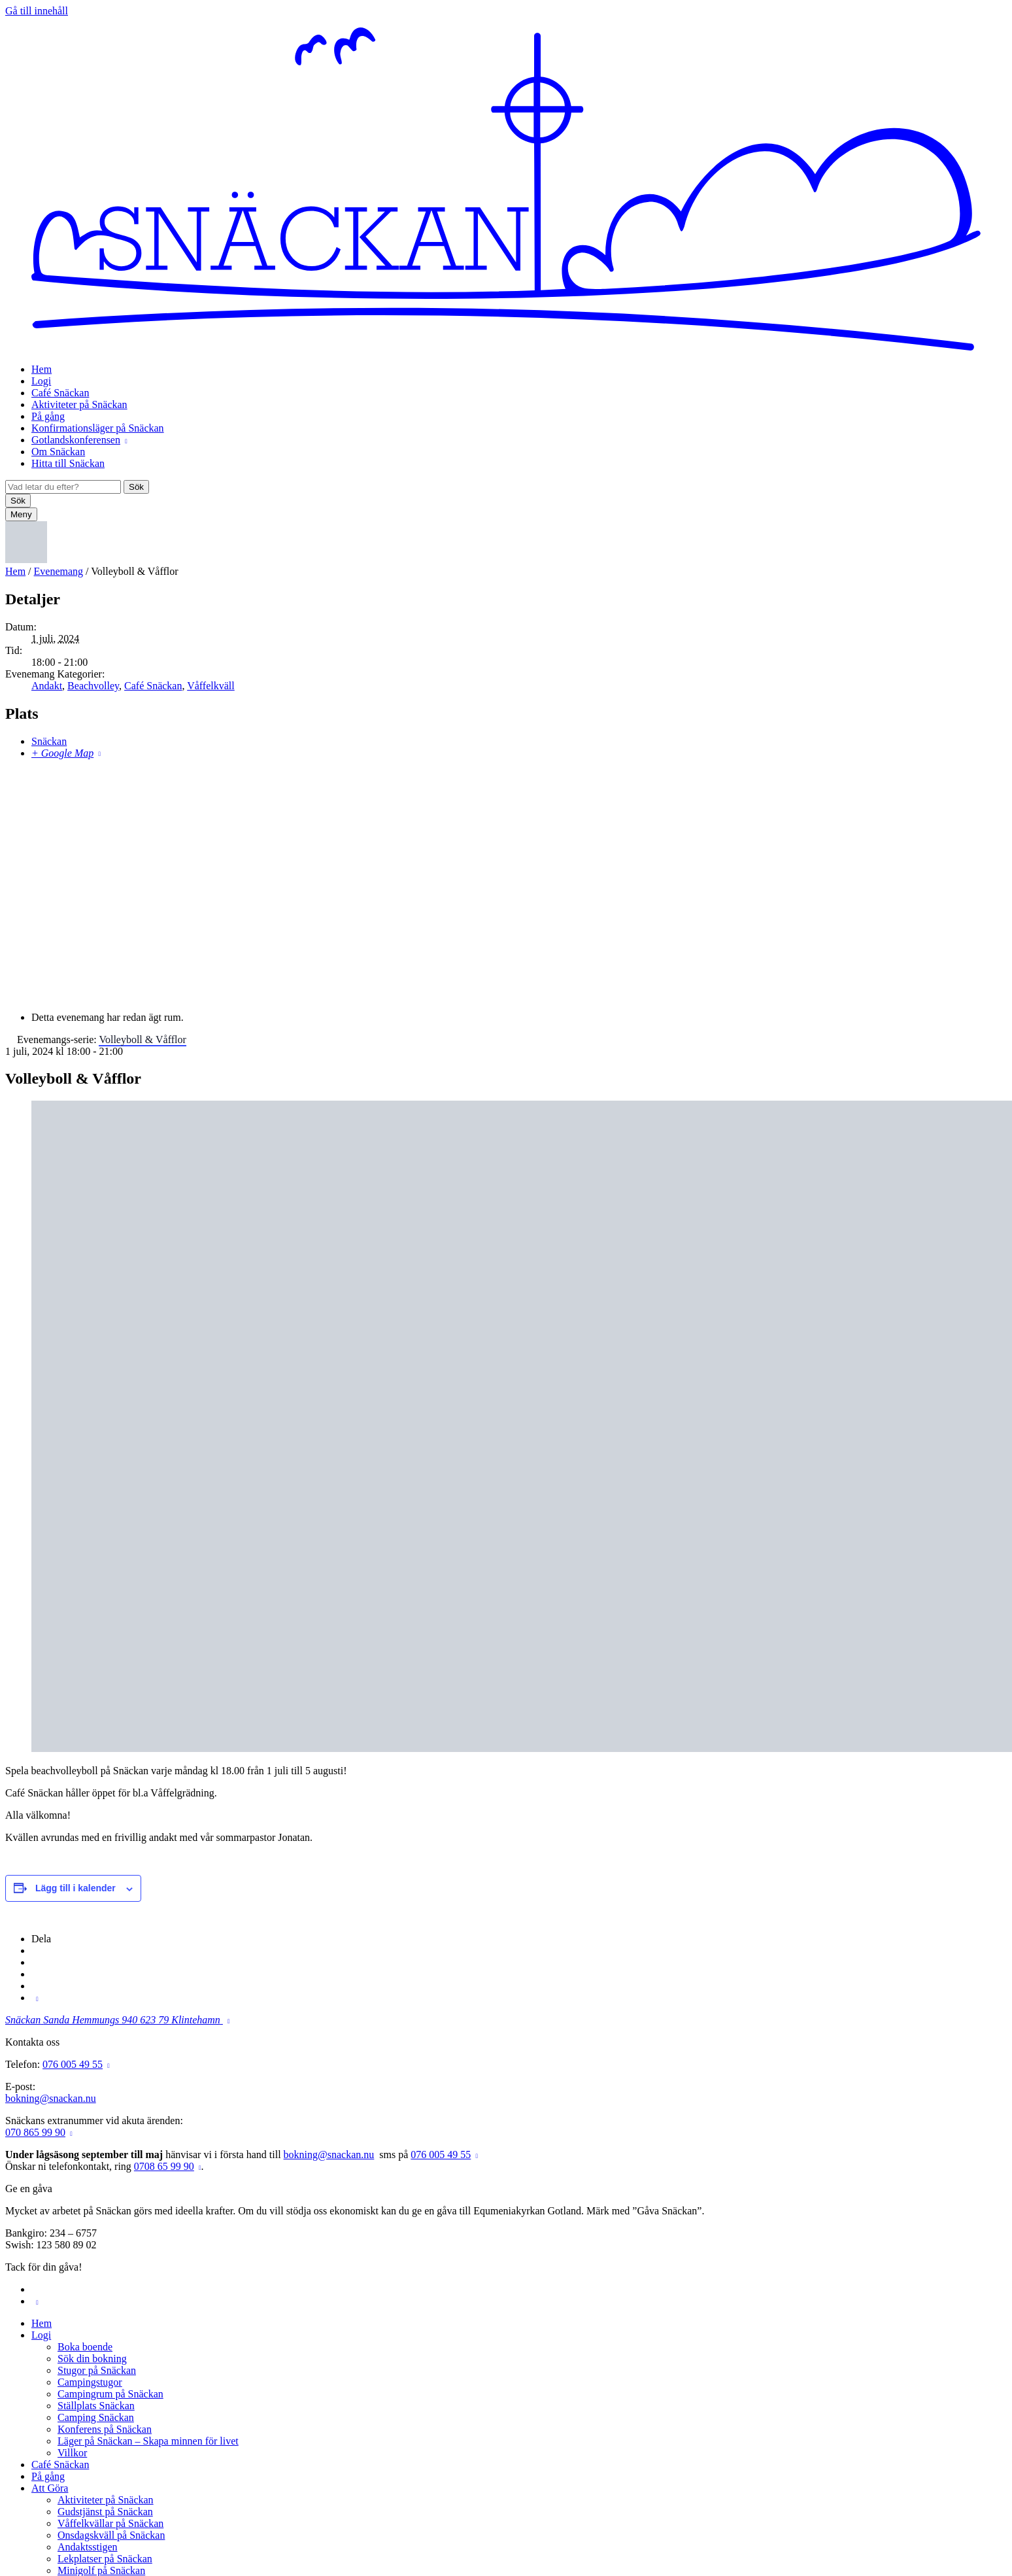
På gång (48, 416)
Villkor (72, 2452)
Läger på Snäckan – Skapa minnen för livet (148, 2441)
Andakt (46, 685)
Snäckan (49, 741)
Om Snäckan (58, 451)
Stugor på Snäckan (97, 2370)
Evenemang (59, 571)
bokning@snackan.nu (50, 2098)
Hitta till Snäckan (68, 463)
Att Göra (49, 2488)
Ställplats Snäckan (96, 2405)
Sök (136, 487)
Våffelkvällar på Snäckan (110, 2523)
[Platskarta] (506, 884)
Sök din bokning (92, 2358)
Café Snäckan (60, 392)
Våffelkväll (211, 685)
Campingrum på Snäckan (110, 2393)
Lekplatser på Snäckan (105, 2558)
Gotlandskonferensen (75, 439)
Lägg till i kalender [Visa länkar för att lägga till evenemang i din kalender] (75, 1888)
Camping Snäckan (96, 2417)
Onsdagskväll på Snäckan (111, 2535)
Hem (41, 369)
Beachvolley (93, 685)
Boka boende (85, 2346)
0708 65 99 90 (164, 2166)
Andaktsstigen (88, 2546)
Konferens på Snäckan (105, 2429)
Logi (41, 380)
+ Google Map (62, 753)
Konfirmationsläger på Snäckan (97, 428)
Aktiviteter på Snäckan (79, 404)
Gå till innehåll (36, 10)
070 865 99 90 (35, 2132)
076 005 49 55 (72, 2064)
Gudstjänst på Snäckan (105, 2511)
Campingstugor (90, 2382)
